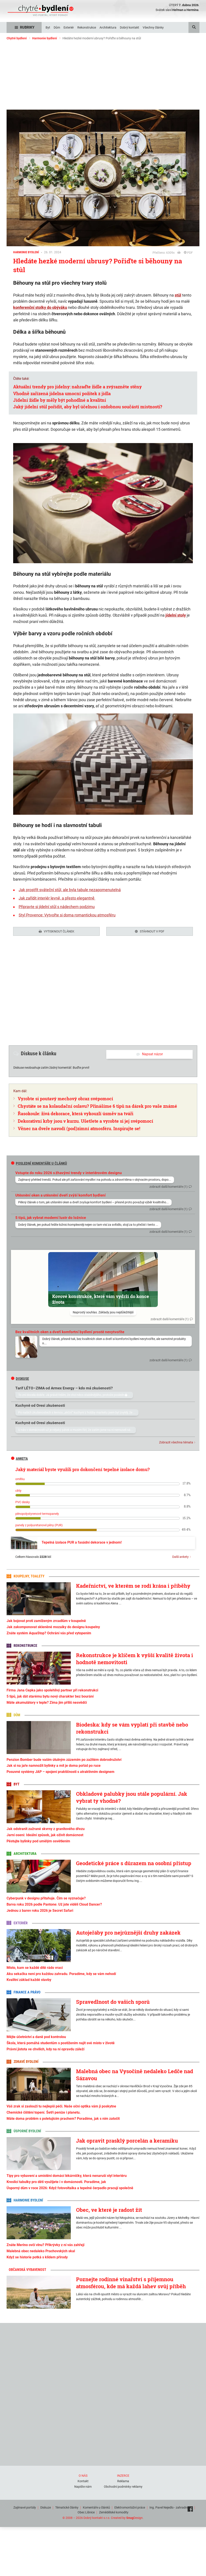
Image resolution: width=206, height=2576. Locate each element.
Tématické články (66, 2507)
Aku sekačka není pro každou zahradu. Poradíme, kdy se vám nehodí (61, 1974)
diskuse (20, 1378)
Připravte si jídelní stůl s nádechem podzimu (57, 906)
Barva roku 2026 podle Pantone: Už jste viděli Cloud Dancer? (54, 1904)
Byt (17, 1784)
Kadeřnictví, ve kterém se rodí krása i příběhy (133, 1585)
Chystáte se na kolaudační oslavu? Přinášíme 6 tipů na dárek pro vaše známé (97, 1106)
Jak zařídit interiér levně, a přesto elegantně (57, 898)
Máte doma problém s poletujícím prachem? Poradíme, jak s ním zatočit (63, 2118)
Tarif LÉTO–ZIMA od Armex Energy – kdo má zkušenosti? (64, 1388)
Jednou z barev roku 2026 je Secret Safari (40, 1910)
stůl (178, 295)
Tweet (17, 955)
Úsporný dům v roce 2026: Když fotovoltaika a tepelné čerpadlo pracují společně (70, 2188)
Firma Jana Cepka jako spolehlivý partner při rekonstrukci (52, 1690)
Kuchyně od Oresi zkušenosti (40, 1405)
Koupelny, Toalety (29, 1576)
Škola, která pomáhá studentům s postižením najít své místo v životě (61, 2043)
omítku (20, 1479)
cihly (18, 1490)
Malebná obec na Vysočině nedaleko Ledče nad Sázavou (134, 2075)
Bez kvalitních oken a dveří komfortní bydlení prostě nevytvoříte (69, 1332)
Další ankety (180, 1557)
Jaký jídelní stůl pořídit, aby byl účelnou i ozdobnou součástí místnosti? (87, 406)
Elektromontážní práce (129, 2507)
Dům (17, 1715)
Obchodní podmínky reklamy (123, 2486)
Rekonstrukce (25, 1646)
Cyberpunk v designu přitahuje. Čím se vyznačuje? (46, 1898)
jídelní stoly (175, 615)
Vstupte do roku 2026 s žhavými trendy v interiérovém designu (68, 1173)
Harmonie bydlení (44, 38)
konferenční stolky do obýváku (40, 307)
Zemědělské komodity (113, 2512)
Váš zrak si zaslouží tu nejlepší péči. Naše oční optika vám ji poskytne (61, 2106)
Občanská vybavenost (27, 2270)
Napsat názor (149, 1054)
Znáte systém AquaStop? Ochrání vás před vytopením (49, 1633)
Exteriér (21, 1923)
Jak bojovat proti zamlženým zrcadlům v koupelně (46, 1621)
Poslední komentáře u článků (39, 1163)
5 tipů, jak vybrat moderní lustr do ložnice (50, 1217)
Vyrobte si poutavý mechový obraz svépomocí (65, 1098)
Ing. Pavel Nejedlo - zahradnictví (171, 2507)
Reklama (123, 2481)
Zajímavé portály (24, 2507)
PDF (188, 252)
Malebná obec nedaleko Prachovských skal (41, 2251)
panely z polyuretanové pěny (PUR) (39, 1525)
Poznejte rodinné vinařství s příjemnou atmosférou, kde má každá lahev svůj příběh (131, 2283)
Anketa (19, 1458)
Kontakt (83, 2481)
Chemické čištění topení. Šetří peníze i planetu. (44, 2112)
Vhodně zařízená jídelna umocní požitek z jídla (62, 393)
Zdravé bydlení (26, 2062)
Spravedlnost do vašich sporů (113, 2001)
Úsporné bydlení (27, 2131)
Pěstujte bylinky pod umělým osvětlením (38, 1841)
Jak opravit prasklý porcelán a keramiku (127, 2140)
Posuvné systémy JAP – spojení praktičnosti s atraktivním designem (60, 1772)
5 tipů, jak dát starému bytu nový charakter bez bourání (50, 1696)
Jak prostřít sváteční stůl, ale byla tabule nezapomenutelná (70, 889)
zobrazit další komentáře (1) (168, 1186)
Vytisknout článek (56, 931)
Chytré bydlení (17, 38)
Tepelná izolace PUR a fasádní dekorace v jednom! (82, 1542)
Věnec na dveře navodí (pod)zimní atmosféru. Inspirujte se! (79, 1128)
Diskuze (45, 2507)
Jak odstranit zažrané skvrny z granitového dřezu (46, 1829)
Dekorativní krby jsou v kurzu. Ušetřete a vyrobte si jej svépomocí (85, 1121)
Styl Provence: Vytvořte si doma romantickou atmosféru (67, 915)
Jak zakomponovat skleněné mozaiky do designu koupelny (53, 1627)
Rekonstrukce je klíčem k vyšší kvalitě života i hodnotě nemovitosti (134, 1659)
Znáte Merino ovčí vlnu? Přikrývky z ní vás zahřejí (45, 2245)
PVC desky (22, 1502)
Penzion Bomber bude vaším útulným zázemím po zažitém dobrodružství (64, 1760)
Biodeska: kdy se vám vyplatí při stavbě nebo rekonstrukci (132, 1728)
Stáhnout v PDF (149, 931)
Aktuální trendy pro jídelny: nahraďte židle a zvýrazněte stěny (77, 386)
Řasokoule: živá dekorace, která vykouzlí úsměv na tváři (75, 1113)
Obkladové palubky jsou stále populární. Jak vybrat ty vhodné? (131, 1797)
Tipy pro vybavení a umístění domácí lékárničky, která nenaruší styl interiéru (67, 2176)
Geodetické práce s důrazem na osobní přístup (133, 1863)
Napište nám (83, 2486)
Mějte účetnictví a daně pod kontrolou (36, 2037)
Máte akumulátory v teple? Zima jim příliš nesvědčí (47, 1702)
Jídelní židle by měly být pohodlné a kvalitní (59, 400)
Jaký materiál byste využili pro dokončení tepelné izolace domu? (82, 1469)
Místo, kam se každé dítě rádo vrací (35, 1968)
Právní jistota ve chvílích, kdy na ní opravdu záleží (45, 2049)
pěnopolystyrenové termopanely (37, 1513)
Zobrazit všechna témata (176, 1442)
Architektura (25, 1854)
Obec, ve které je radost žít (109, 2209)
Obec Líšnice (86, 2512)
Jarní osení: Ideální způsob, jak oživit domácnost (45, 1835)
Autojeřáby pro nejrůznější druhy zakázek (128, 1932)
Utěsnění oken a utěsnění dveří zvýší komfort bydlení (60, 1195)
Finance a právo (27, 1992)
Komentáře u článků (96, 2507)
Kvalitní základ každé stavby (29, 1980)
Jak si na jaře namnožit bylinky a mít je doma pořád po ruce (54, 1765)
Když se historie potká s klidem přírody (37, 2257)
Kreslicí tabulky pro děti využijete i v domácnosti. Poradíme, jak (56, 2182)
